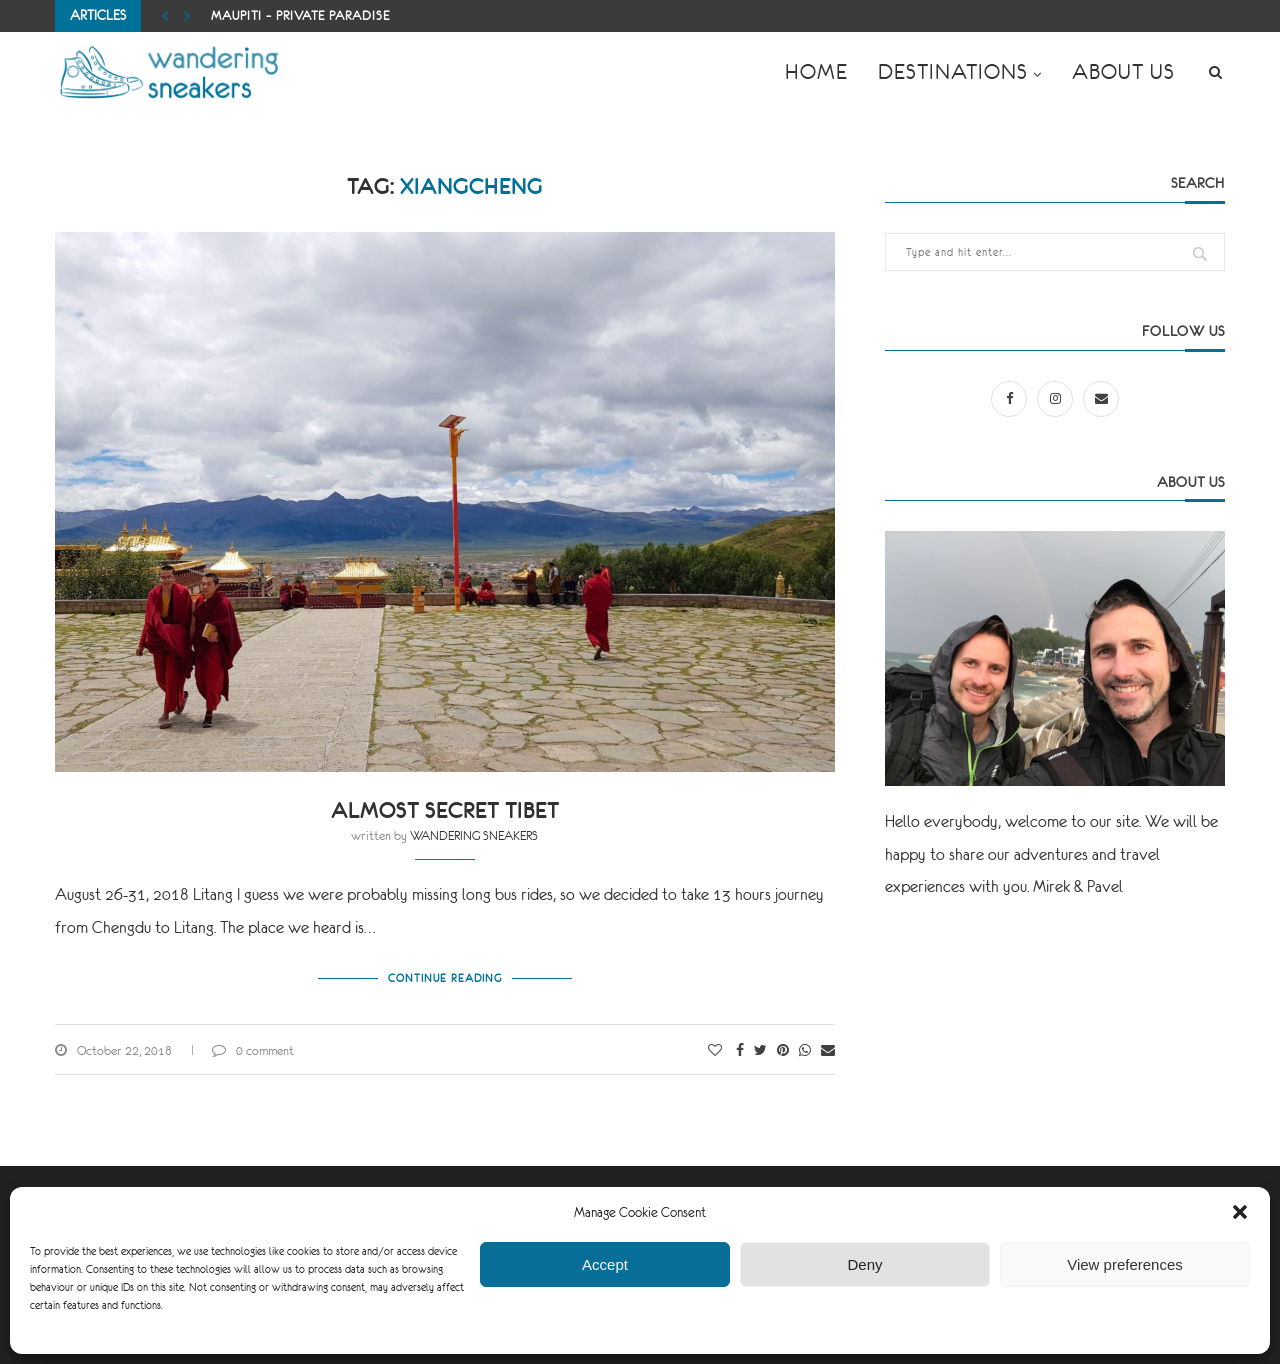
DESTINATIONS (953, 71)
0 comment (253, 1051)
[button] (1240, 1212)
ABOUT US (1123, 71)
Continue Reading (445, 978)
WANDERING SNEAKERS (474, 836)
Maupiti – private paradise (300, 16)
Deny (864, 1264)
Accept (605, 1264)
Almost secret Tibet (445, 810)
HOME (816, 71)
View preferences (1125, 1264)
